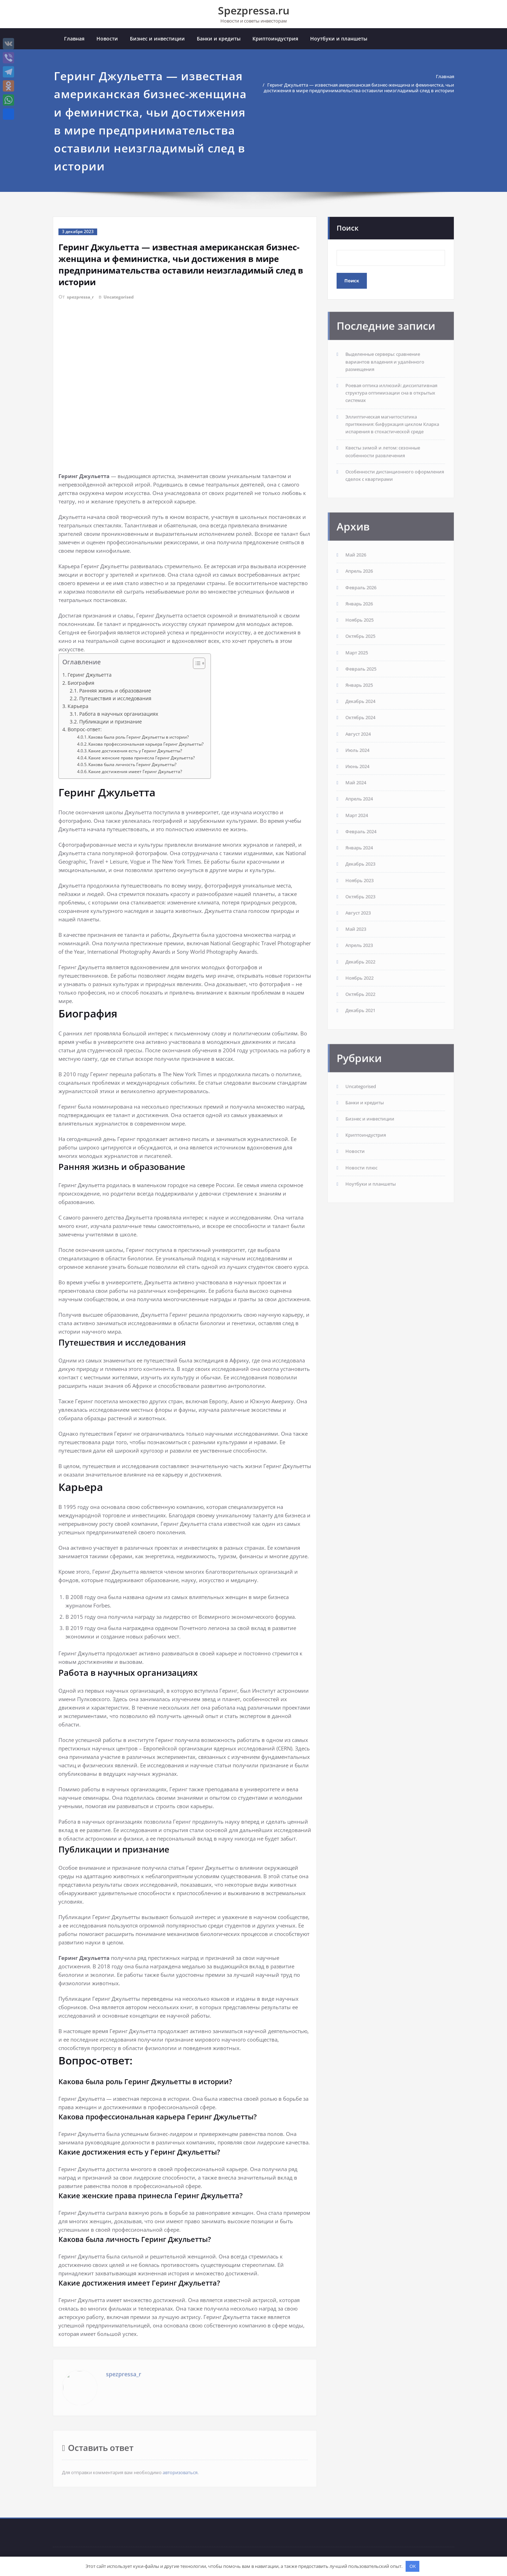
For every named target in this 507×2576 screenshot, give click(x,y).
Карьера (78, 706)
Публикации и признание (110, 722)
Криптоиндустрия (275, 39)
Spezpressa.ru (253, 10)
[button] (196, 665)
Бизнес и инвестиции (157, 39)
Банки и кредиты (218, 39)
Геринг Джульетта (90, 675)
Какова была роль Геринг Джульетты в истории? (138, 738)
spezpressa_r (82, 297)
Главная (74, 39)
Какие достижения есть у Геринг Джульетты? (135, 751)
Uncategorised (125, 297)
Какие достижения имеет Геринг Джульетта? (135, 772)
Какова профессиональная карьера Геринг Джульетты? (146, 744)
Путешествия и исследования (115, 699)
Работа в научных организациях (118, 715)
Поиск (347, 229)
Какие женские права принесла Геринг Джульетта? (141, 758)
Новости (107, 39)
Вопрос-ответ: (85, 730)
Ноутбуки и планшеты (338, 39)
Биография (81, 683)
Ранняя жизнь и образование (115, 691)
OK (412, 2566)
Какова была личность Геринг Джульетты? (132, 765)
